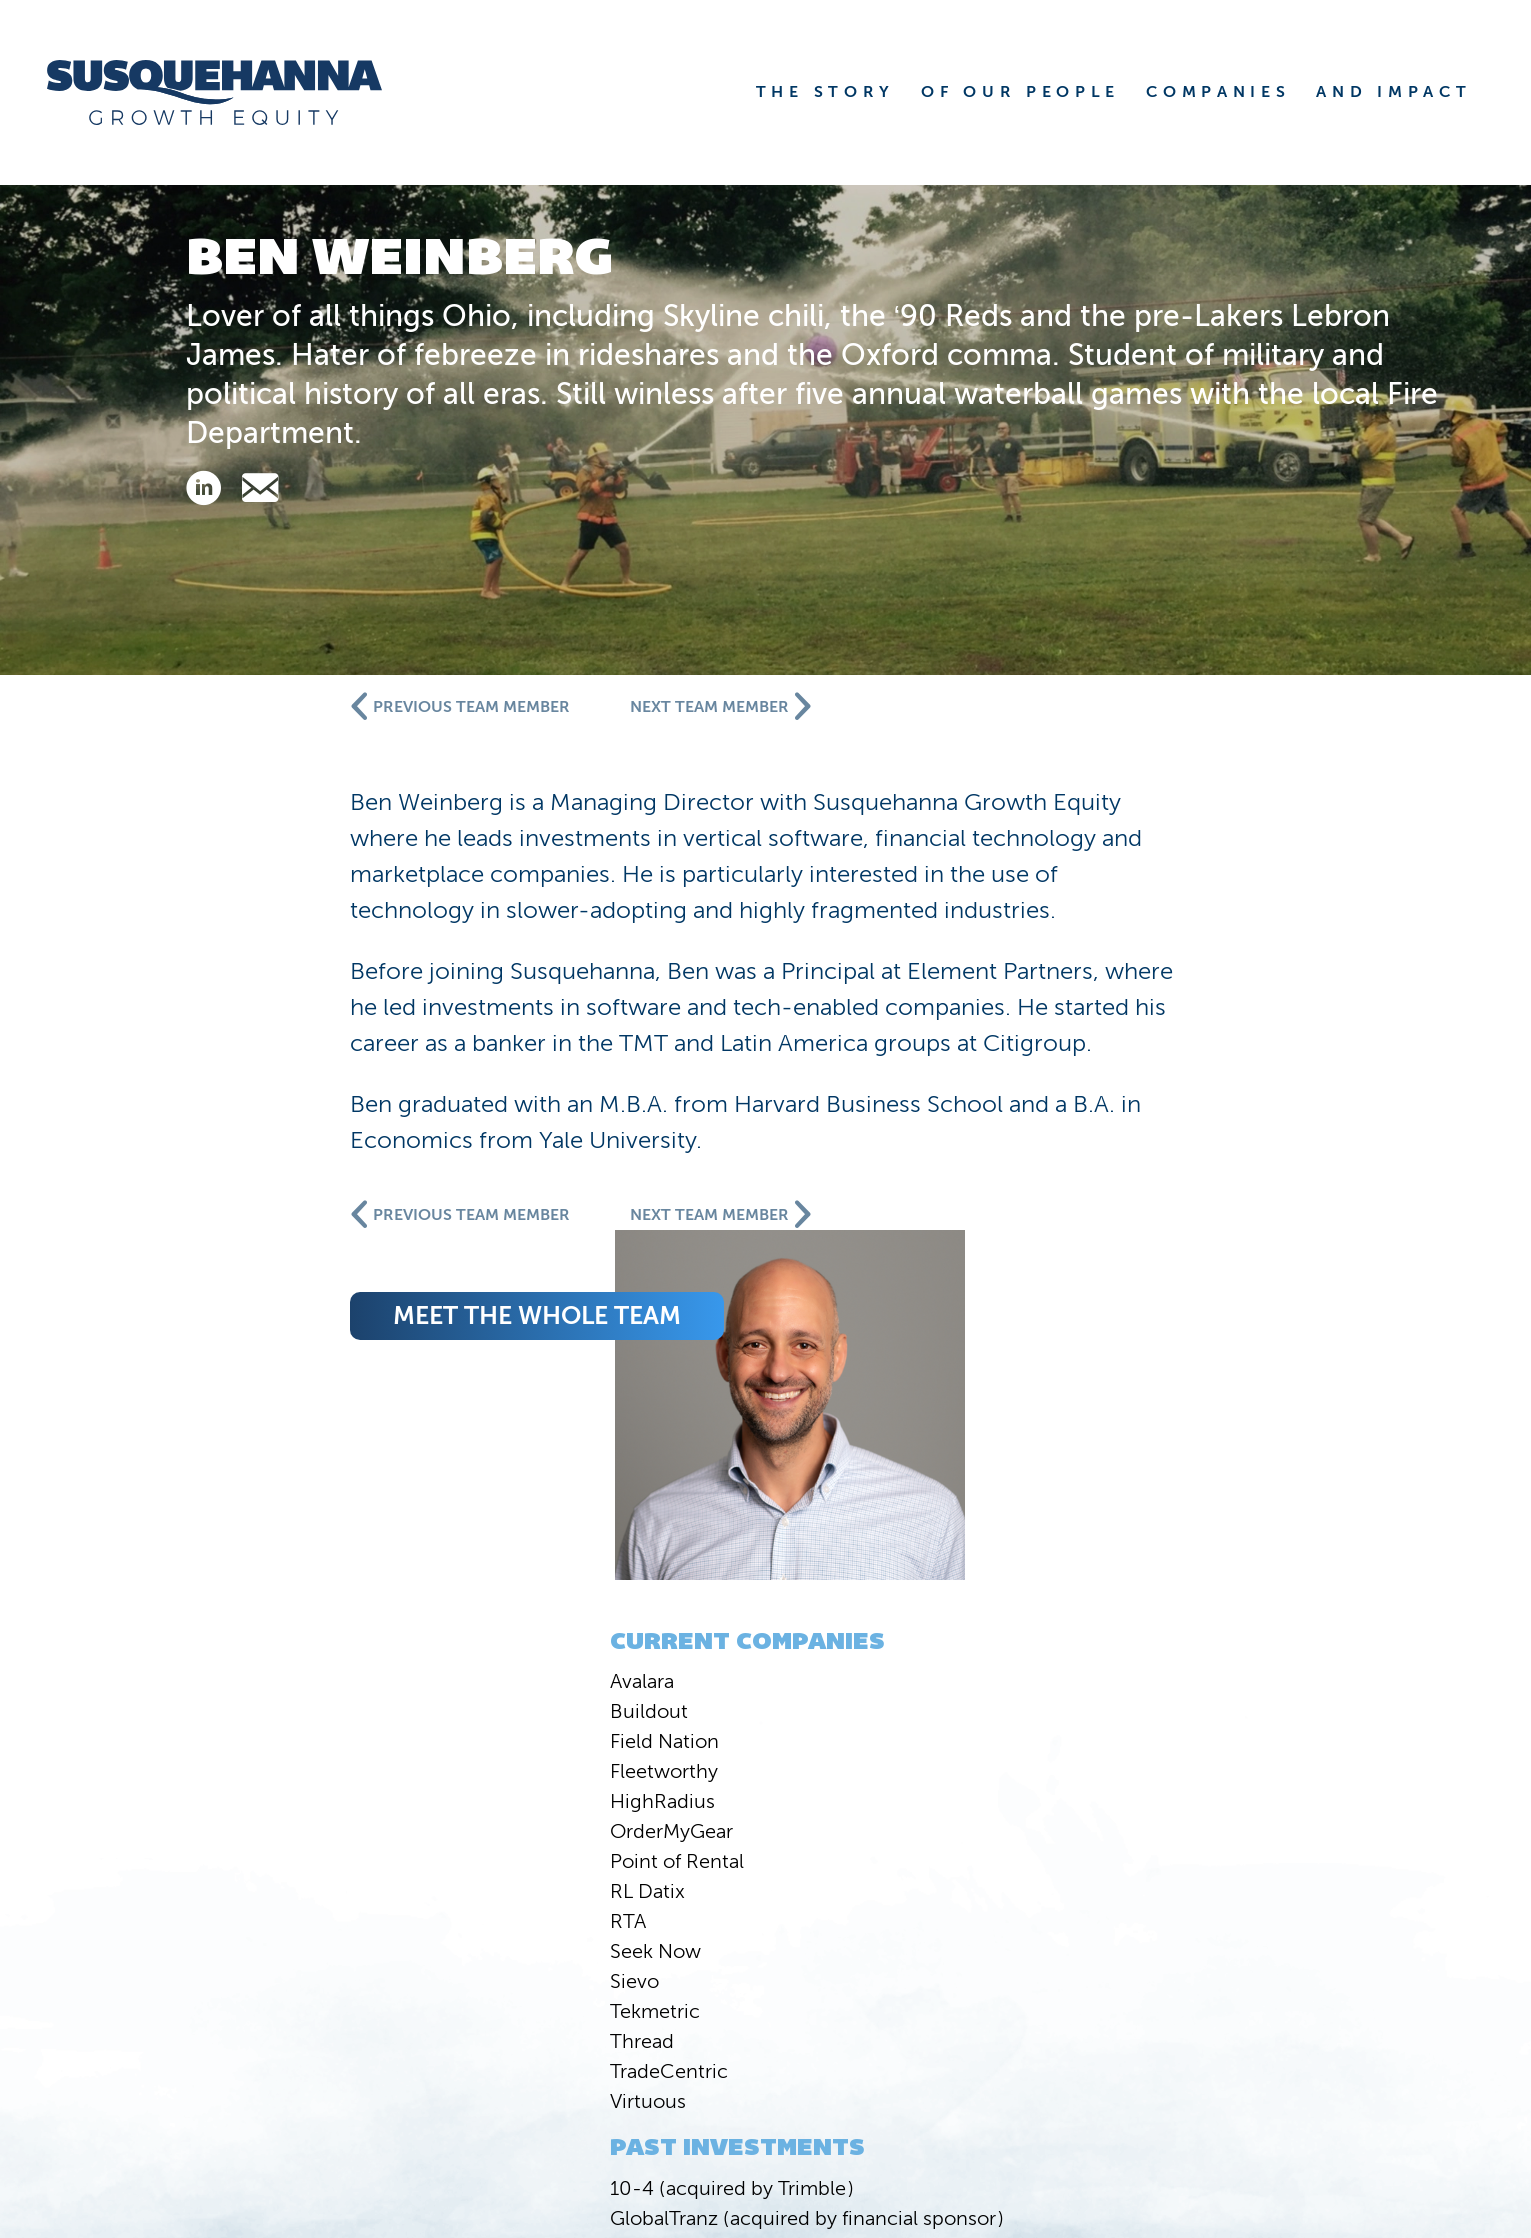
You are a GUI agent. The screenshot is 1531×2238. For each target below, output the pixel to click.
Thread (234, 1376)
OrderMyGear (263, 1166)
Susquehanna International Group (386, 2114)
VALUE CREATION (1075, 2019)
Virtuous (240, 1436)
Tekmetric (247, 1346)
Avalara (234, 1016)
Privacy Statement (1393, 2114)
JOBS (1359, 2054)
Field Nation (256, 1076)
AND (1393, 91)
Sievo (226, 1316)
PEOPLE (1110, 1984)
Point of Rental (269, 1196)
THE (825, 91)
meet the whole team (851, 1351)
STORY (947, 1984)
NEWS (849, 2019)
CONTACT (1328, 2019)
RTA (220, 1256)
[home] (239, 92)
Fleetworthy (256, 1106)
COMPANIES (1311, 1984)
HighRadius (254, 1136)
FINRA (1290, 2114)
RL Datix (239, 1226)
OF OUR (1020, 91)
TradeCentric (261, 1406)
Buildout (241, 1046)
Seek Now (247, 1286)
